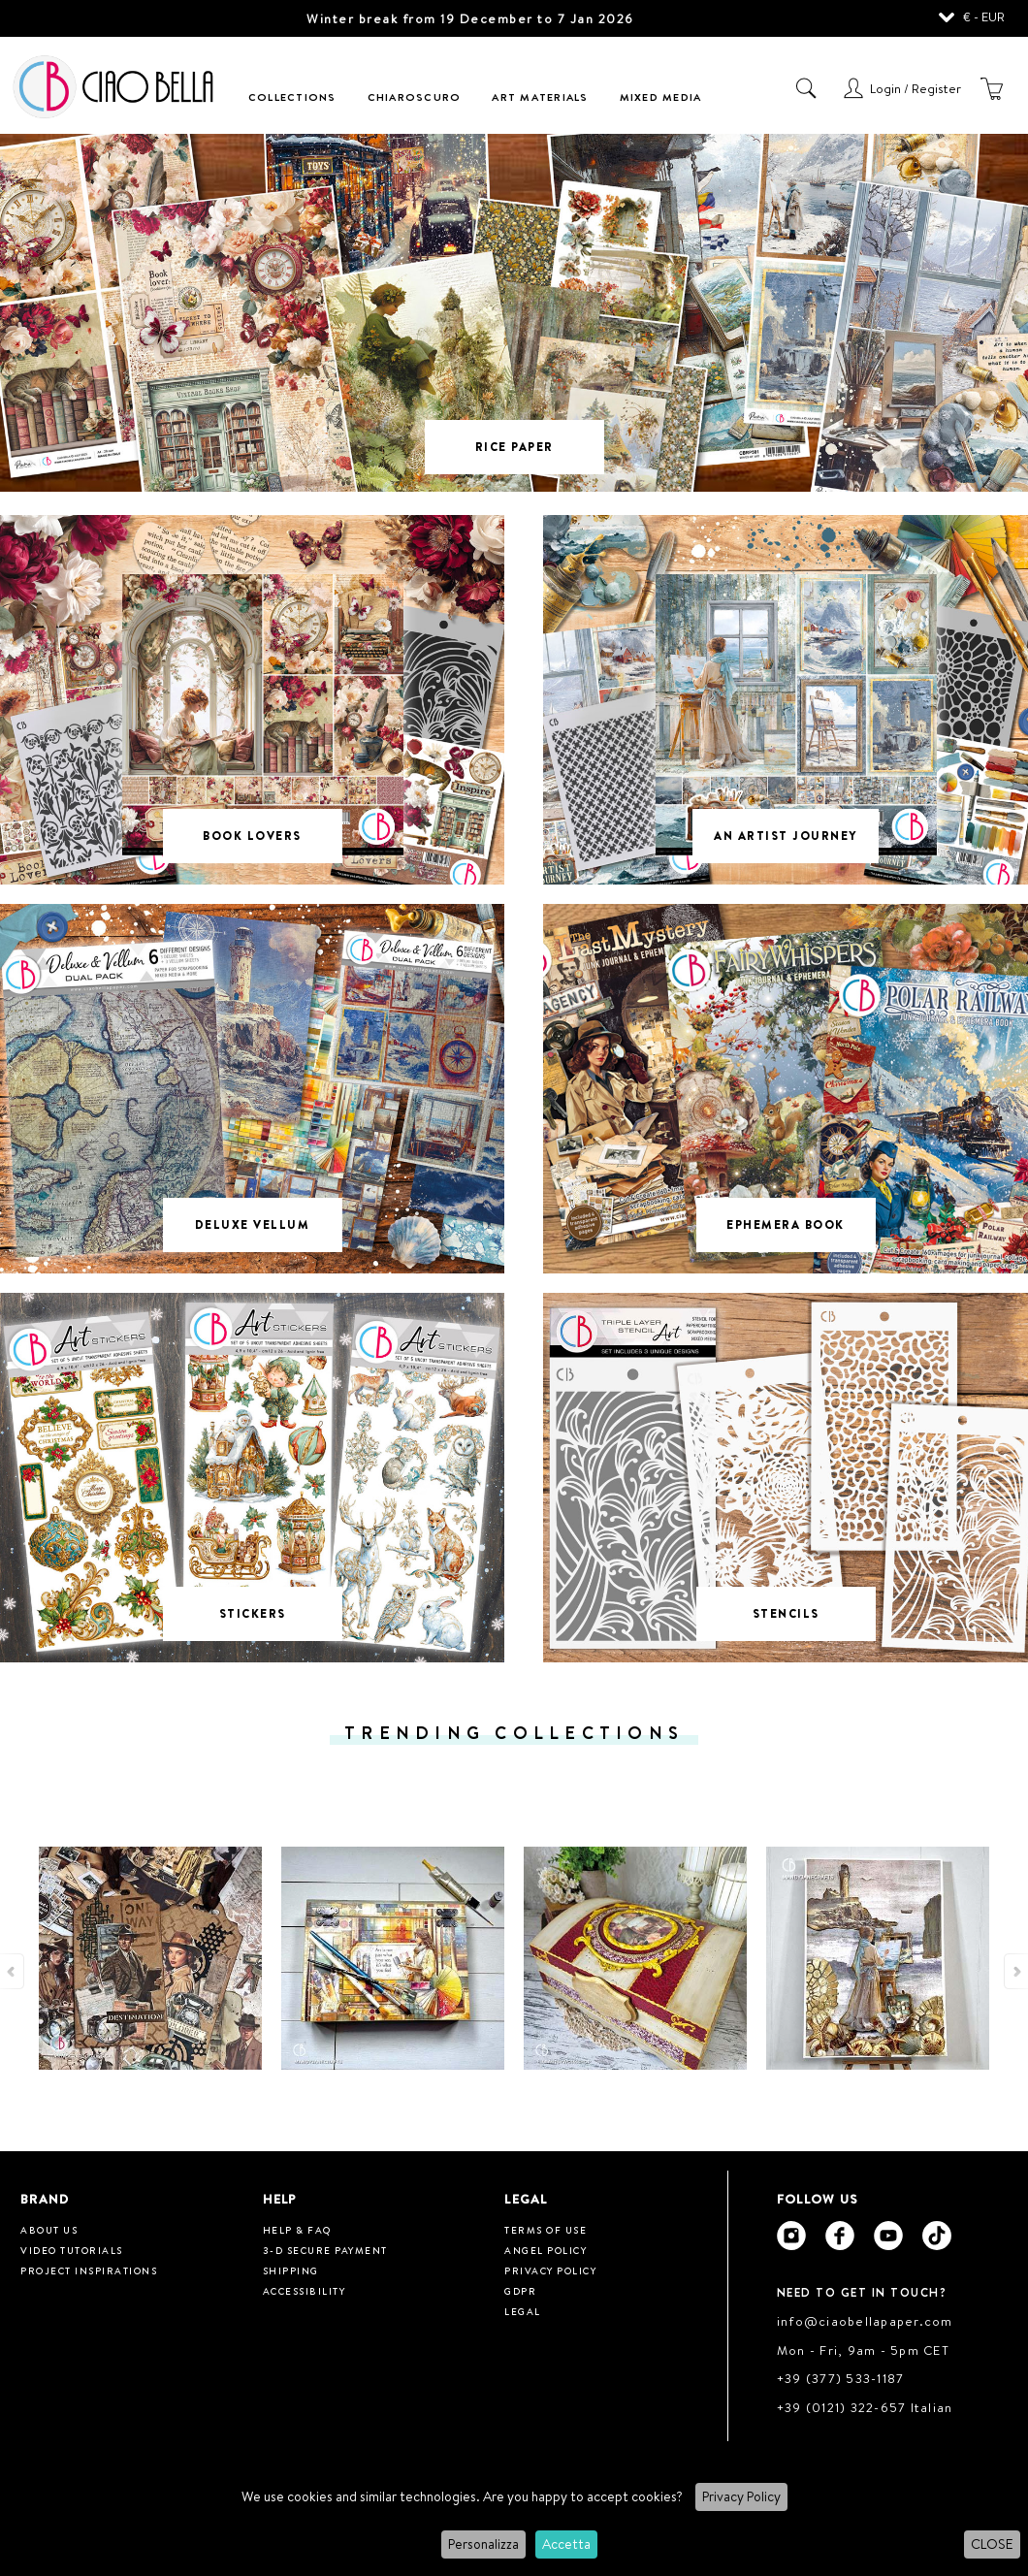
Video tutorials (71, 2250)
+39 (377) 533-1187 (841, 2378)
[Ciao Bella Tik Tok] (936, 2235)
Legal (522, 2311)
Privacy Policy (741, 2496)
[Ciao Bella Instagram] (791, 2235)
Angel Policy (545, 2250)
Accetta (566, 2544)
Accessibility (304, 2291)
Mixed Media (661, 97)
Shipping (291, 2270)
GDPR (520, 2291)
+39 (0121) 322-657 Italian (865, 2407)
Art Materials (540, 97)
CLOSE (992, 2544)
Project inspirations (88, 2270)
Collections (292, 97)
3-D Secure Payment (325, 2250)
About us (49, 2230)
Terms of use (545, 2230)
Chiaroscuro (415, 97)
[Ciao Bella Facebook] (839, 2235)
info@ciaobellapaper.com (865, 2321)
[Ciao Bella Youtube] (888, 2235)
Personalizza (483, 2544)
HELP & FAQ (297, 2230)
